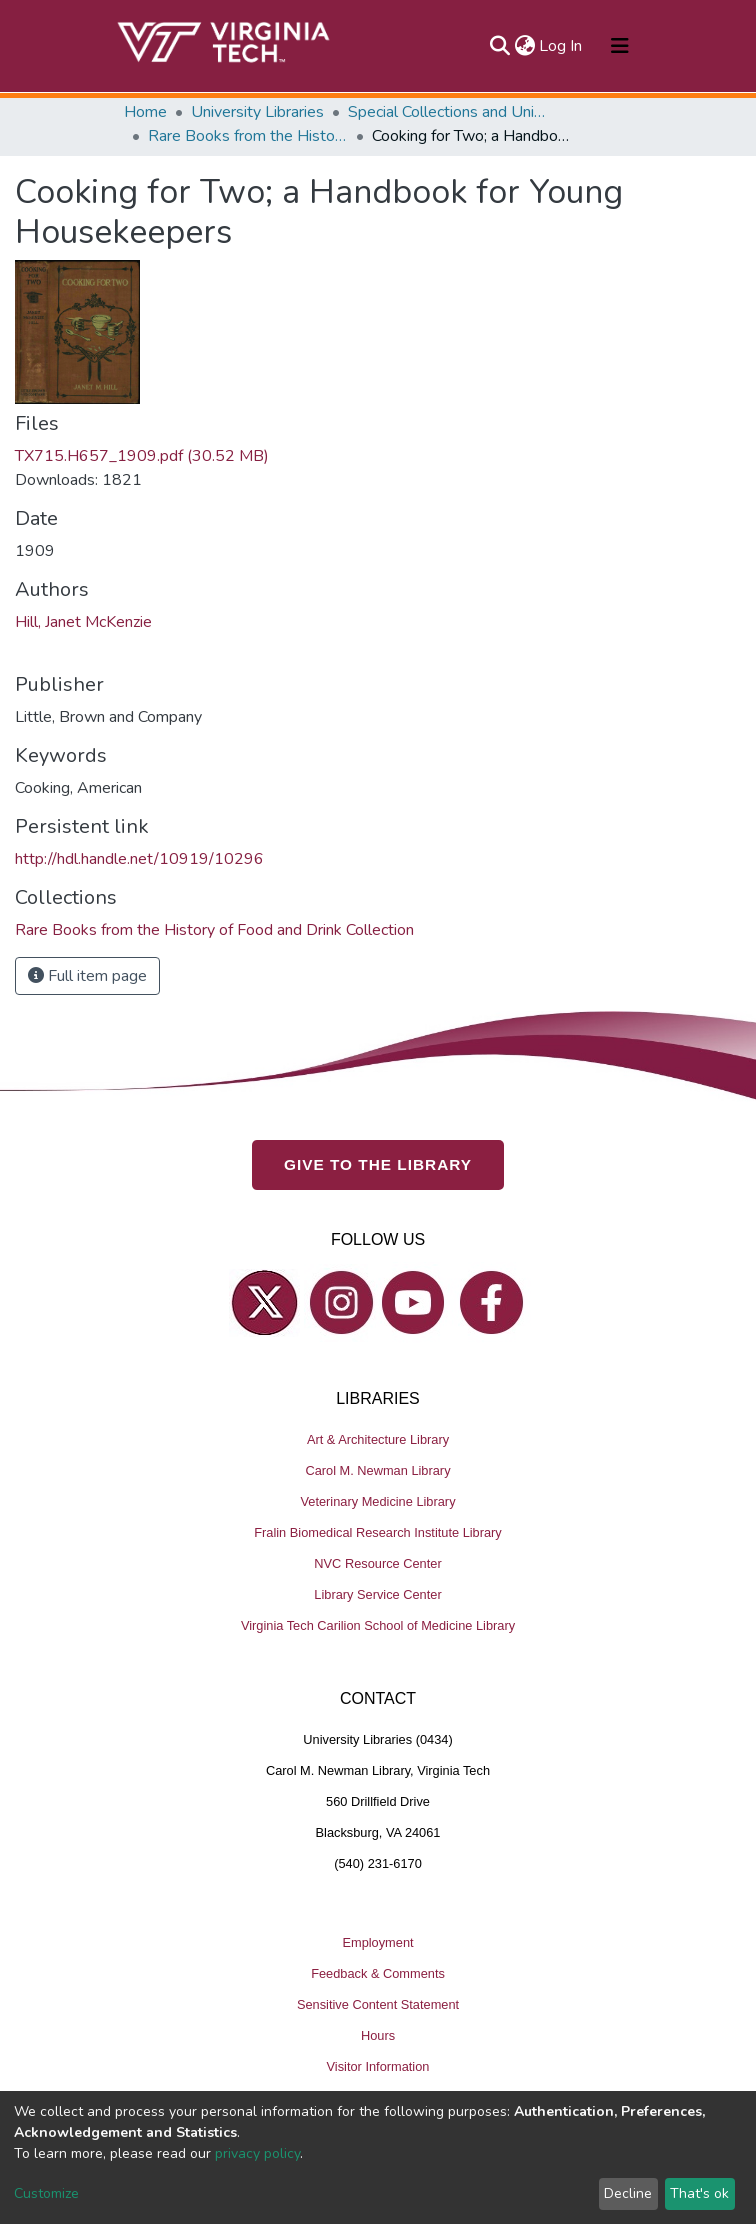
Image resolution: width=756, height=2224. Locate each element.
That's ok (699, 2193)
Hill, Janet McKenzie (83, 622)
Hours (378, 2035)
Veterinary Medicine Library (377, 1501)
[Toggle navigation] (620, 46)
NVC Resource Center (377, 1563)
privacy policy (257, 2153)
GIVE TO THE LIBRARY (378, 1164)
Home (145, 112)
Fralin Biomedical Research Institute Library (378, 1532)
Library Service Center (377, 1594)
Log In (561, 46)
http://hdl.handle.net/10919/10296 (139, 859)
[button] (524, 46)
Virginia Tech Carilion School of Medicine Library (378, 1625)
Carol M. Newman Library (377, 1470)
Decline (628, 2193)
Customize (46, 2193)
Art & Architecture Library (378, 1439)
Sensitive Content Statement (378, 2004)
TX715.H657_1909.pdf (142, 456)
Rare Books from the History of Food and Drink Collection (248, 136)
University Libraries (257, 112)
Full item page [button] (87, 976)
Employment (377, 1942)
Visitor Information (378, 2066)
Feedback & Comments (378, 1973)
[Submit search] (499, 46)
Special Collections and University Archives (448, 112)
